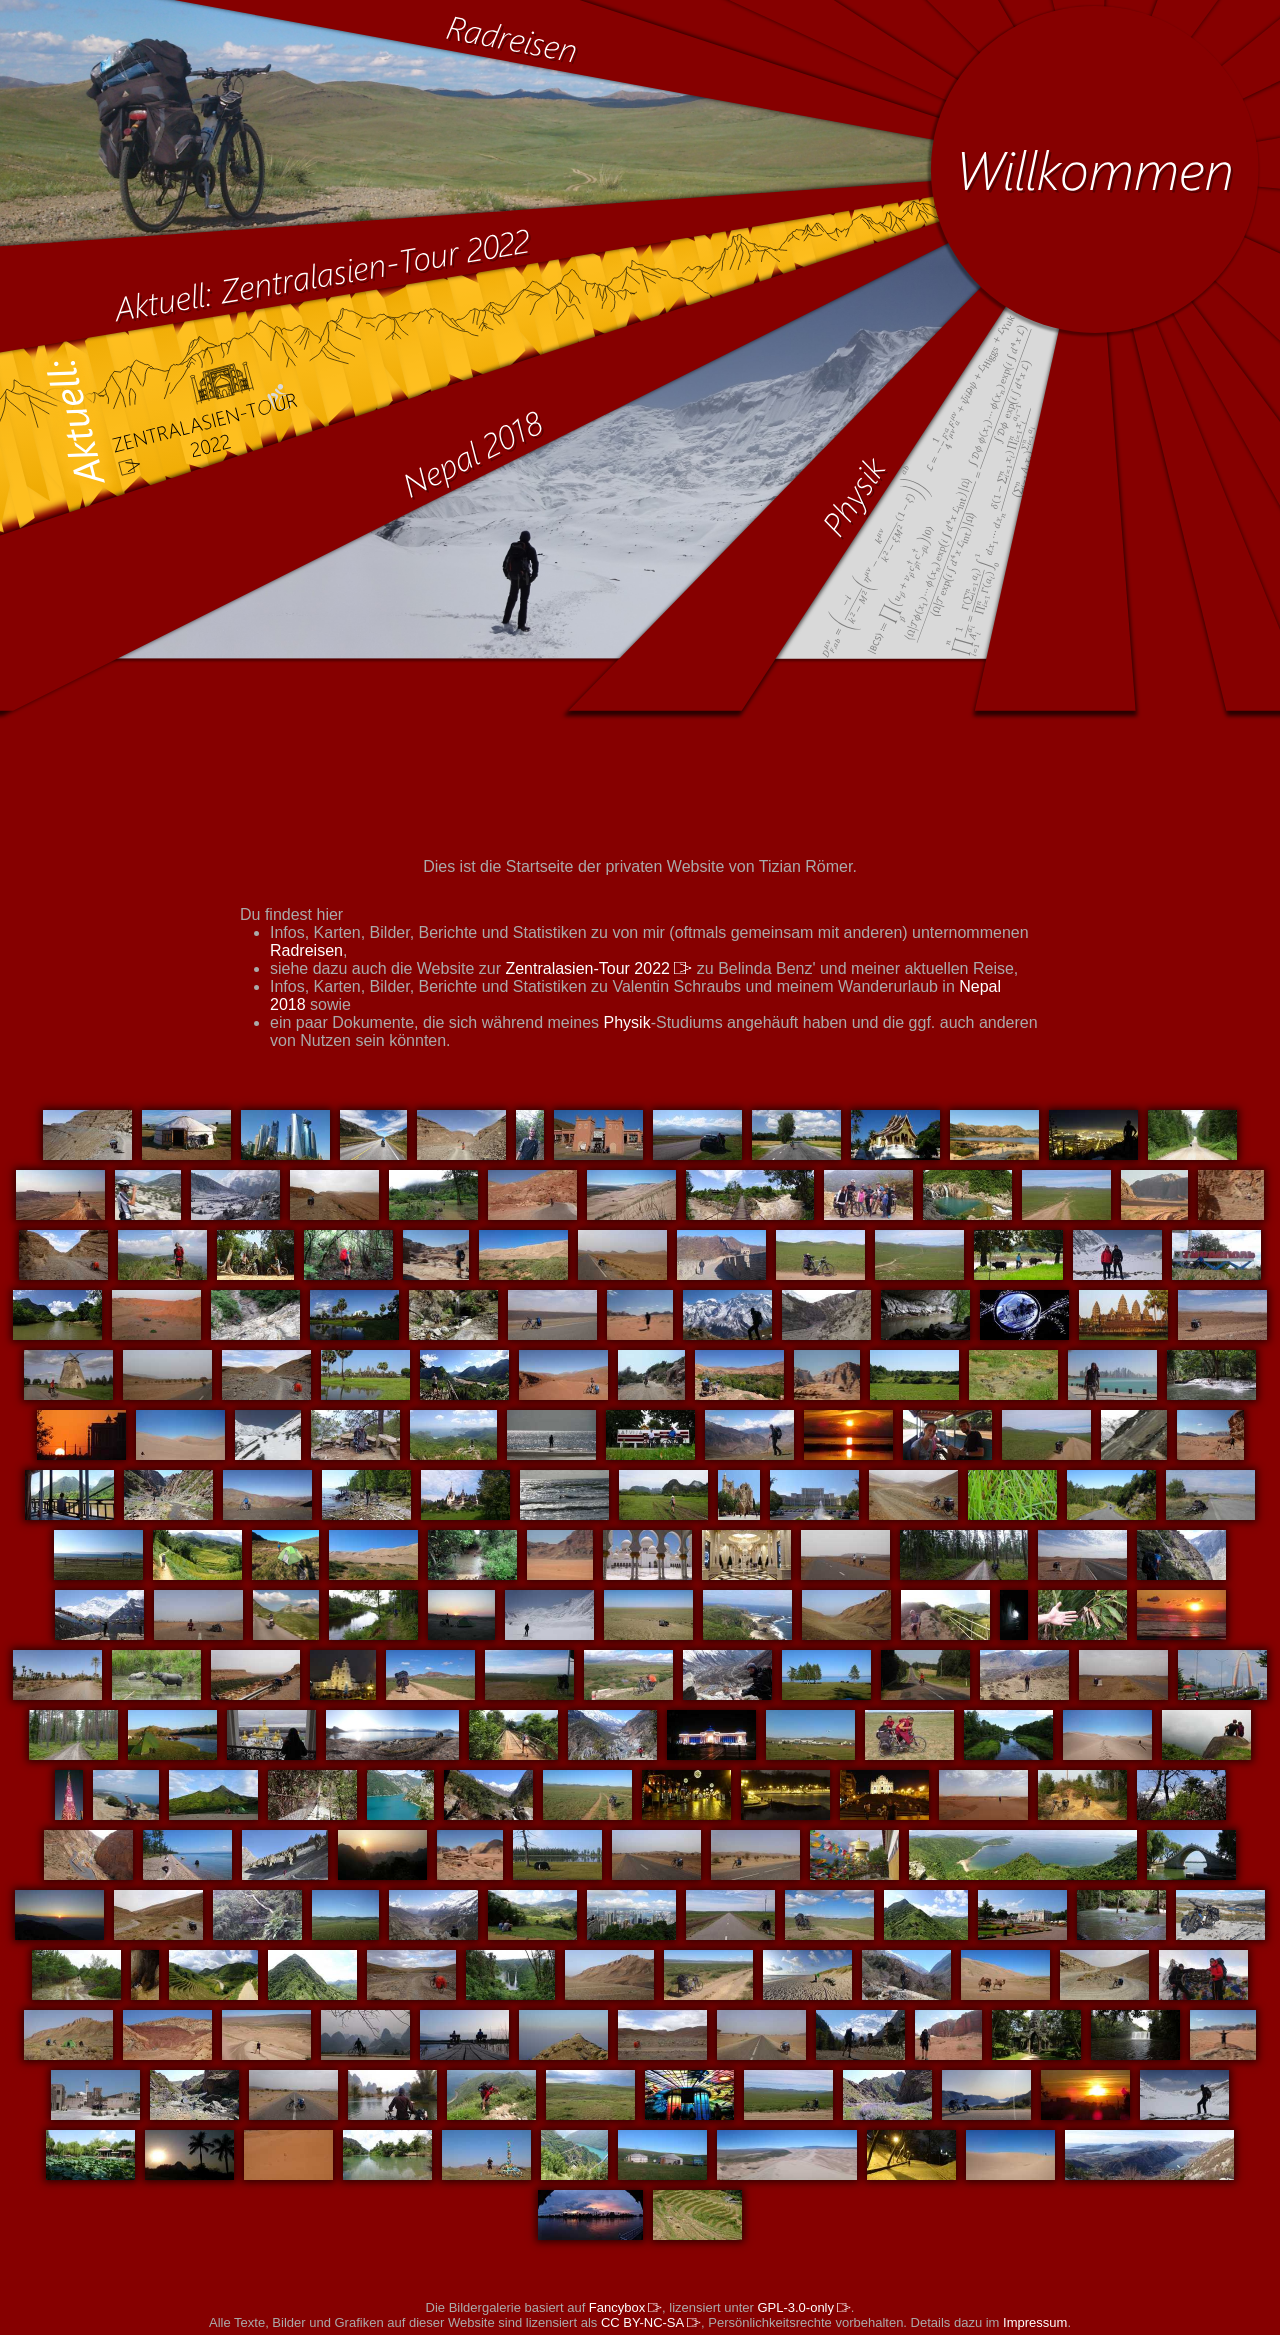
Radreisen (306, 950)
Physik (627, 1022)
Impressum (1035, 2322)
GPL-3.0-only (803, 2307)
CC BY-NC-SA (651, 2322)
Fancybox (625, 2307)
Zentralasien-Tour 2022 (598, 968)
